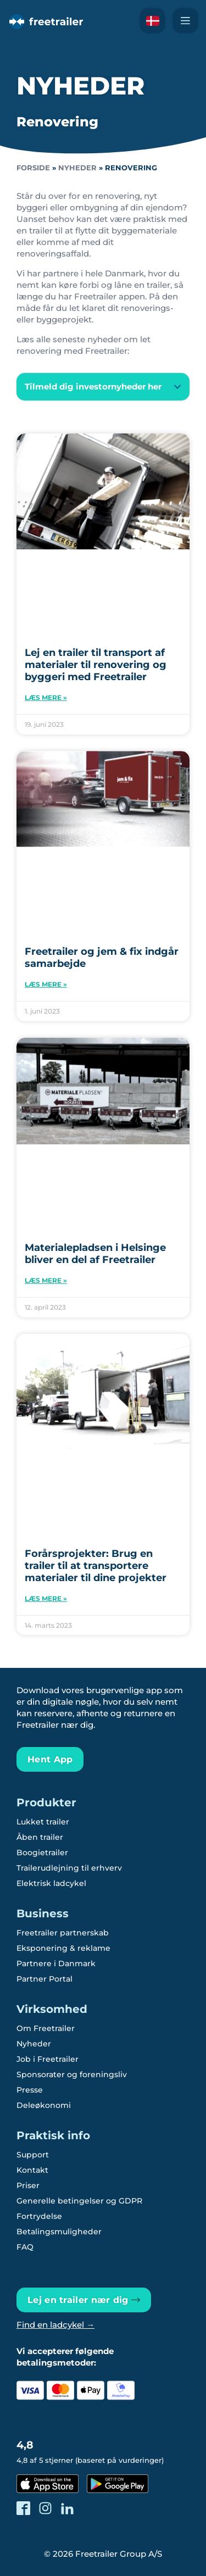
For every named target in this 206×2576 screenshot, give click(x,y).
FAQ (25, 2247)
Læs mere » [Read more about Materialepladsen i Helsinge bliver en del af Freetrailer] (46, 1280)
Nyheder (77, 168)
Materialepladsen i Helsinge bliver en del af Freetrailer (95, 1254)
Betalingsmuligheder (59, 2231)
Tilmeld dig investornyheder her (93, 386)
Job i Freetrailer (47, 2059)
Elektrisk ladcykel (51, 1883)
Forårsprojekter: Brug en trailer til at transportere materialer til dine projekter (95, 1566)
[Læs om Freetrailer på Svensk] (152, 20)
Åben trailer (39, 1837)
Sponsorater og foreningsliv (71, 2074)
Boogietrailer (42, 1852)
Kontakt (32, 2170)
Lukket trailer (42, 1822)
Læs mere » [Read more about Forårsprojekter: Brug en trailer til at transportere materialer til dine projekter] (46, 1598)
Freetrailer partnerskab (62, 1933)
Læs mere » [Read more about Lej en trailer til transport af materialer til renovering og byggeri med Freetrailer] (46, 697)
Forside (33, 168)
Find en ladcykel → (55, 2324)
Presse (29, 2090)
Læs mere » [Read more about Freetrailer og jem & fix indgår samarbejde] (46, 984)
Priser (28, 2185)
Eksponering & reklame (63, 1948)
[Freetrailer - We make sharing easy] (45, 28)
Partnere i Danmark (56, 1963)
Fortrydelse (39, 2216)
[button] (103, 386)
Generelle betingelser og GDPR (79, 2201)
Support (32, 2155)
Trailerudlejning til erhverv (69, 1868)
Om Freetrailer (45, 2028)
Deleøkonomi (43, 2105)
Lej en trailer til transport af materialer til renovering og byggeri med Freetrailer (95, 665)
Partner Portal (44, 1979)
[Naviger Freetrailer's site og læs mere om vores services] (185, 20)
